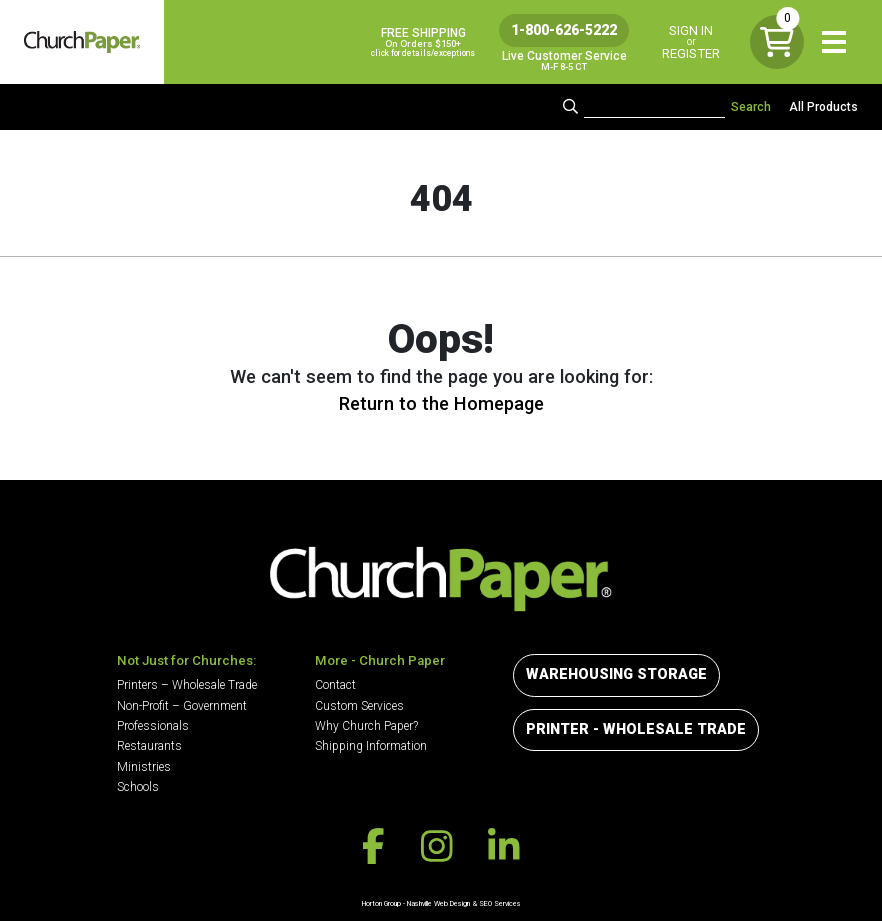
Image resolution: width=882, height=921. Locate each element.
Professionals (153, 726)
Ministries (144, 767)
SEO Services (500, 903)
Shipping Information (371, 746)
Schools (138, 787)
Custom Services (359, 706)
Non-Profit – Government (182, 706)
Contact (335, 685)
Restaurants (149, 746)
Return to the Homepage (441, 403)
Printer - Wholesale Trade (636, 729)
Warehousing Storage (616, 674)
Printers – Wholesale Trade (187, 685)
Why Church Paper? (366, 726)
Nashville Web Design (438, 903)
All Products (823, 107)
